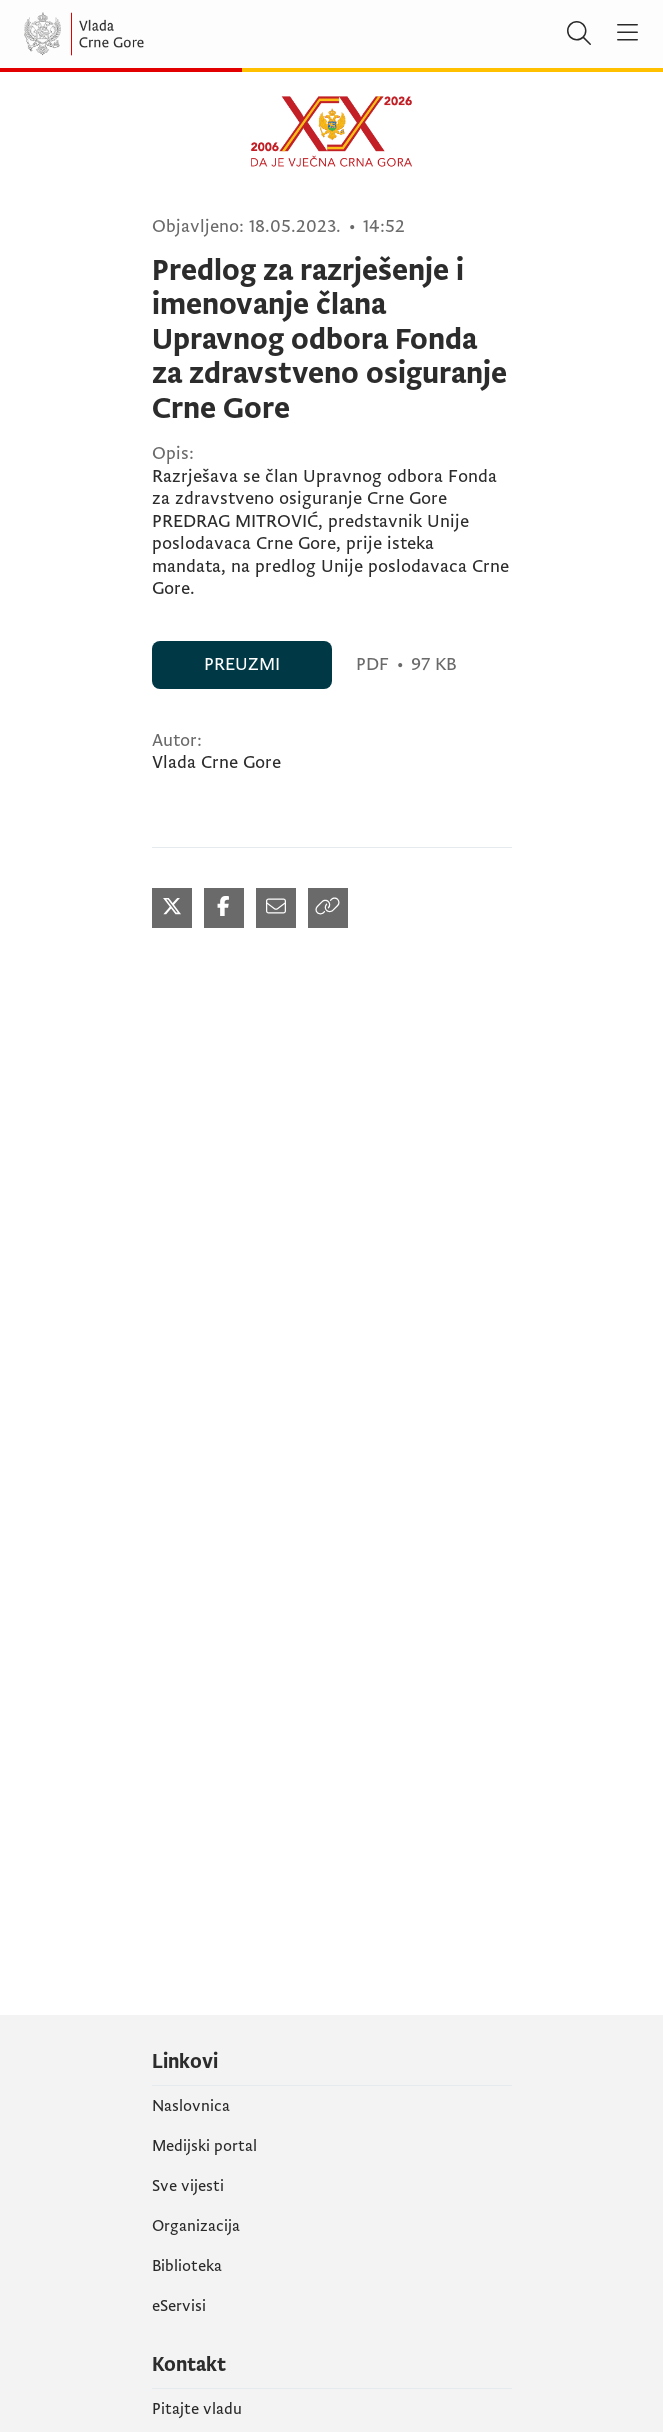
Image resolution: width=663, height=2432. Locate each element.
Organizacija (196, 2226)
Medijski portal (204, 2146)
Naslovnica (191, 2106)
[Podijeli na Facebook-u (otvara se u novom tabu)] (224, 908)
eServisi (179, 2306)
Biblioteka (187, 2266)
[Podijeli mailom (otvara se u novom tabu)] (276, 908)
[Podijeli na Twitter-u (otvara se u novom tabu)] (172, 908)
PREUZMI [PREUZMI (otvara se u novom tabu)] (242, 664)
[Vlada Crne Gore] (144, 34)
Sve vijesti (188, 2186)
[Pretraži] (579, 34)
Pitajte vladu (197, 2409)
